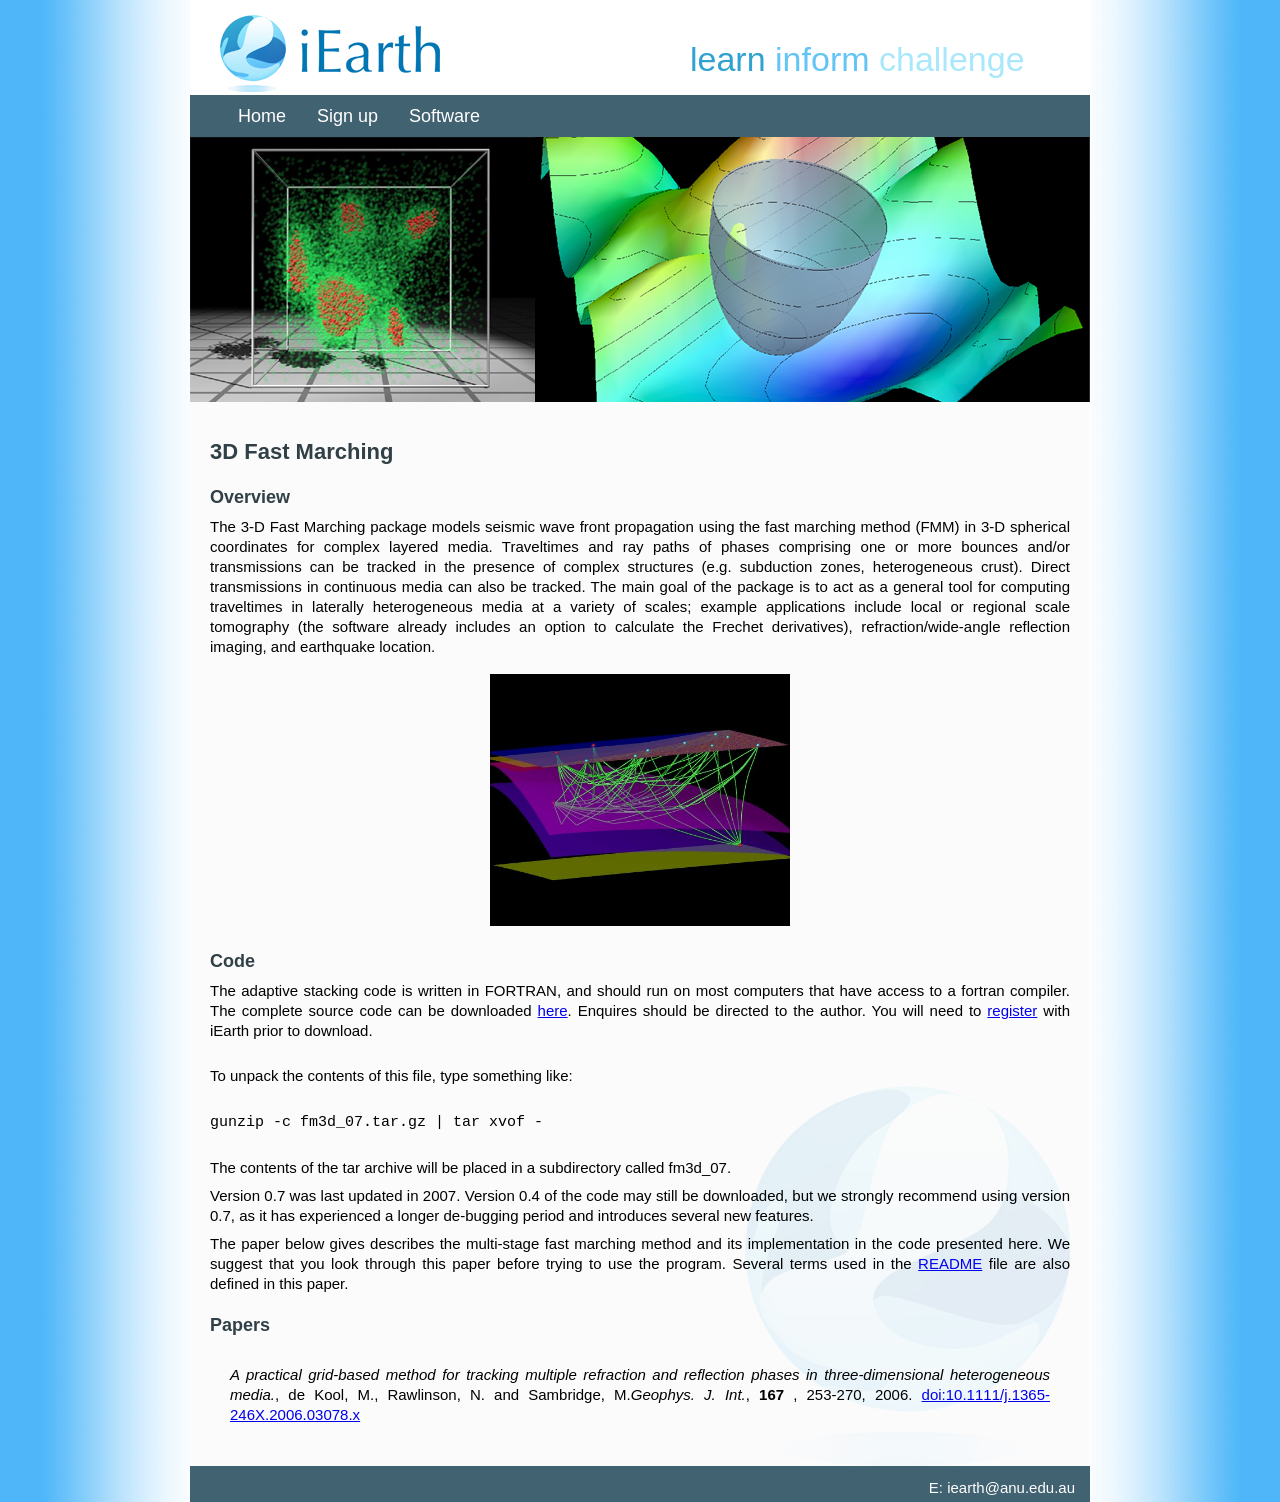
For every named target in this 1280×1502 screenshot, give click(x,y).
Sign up (347, 116)
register (1012, 1010)
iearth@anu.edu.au (1011, 1486)
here (553, 1010)
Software (444, 116)
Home (262, 116)
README (950, 1262)
